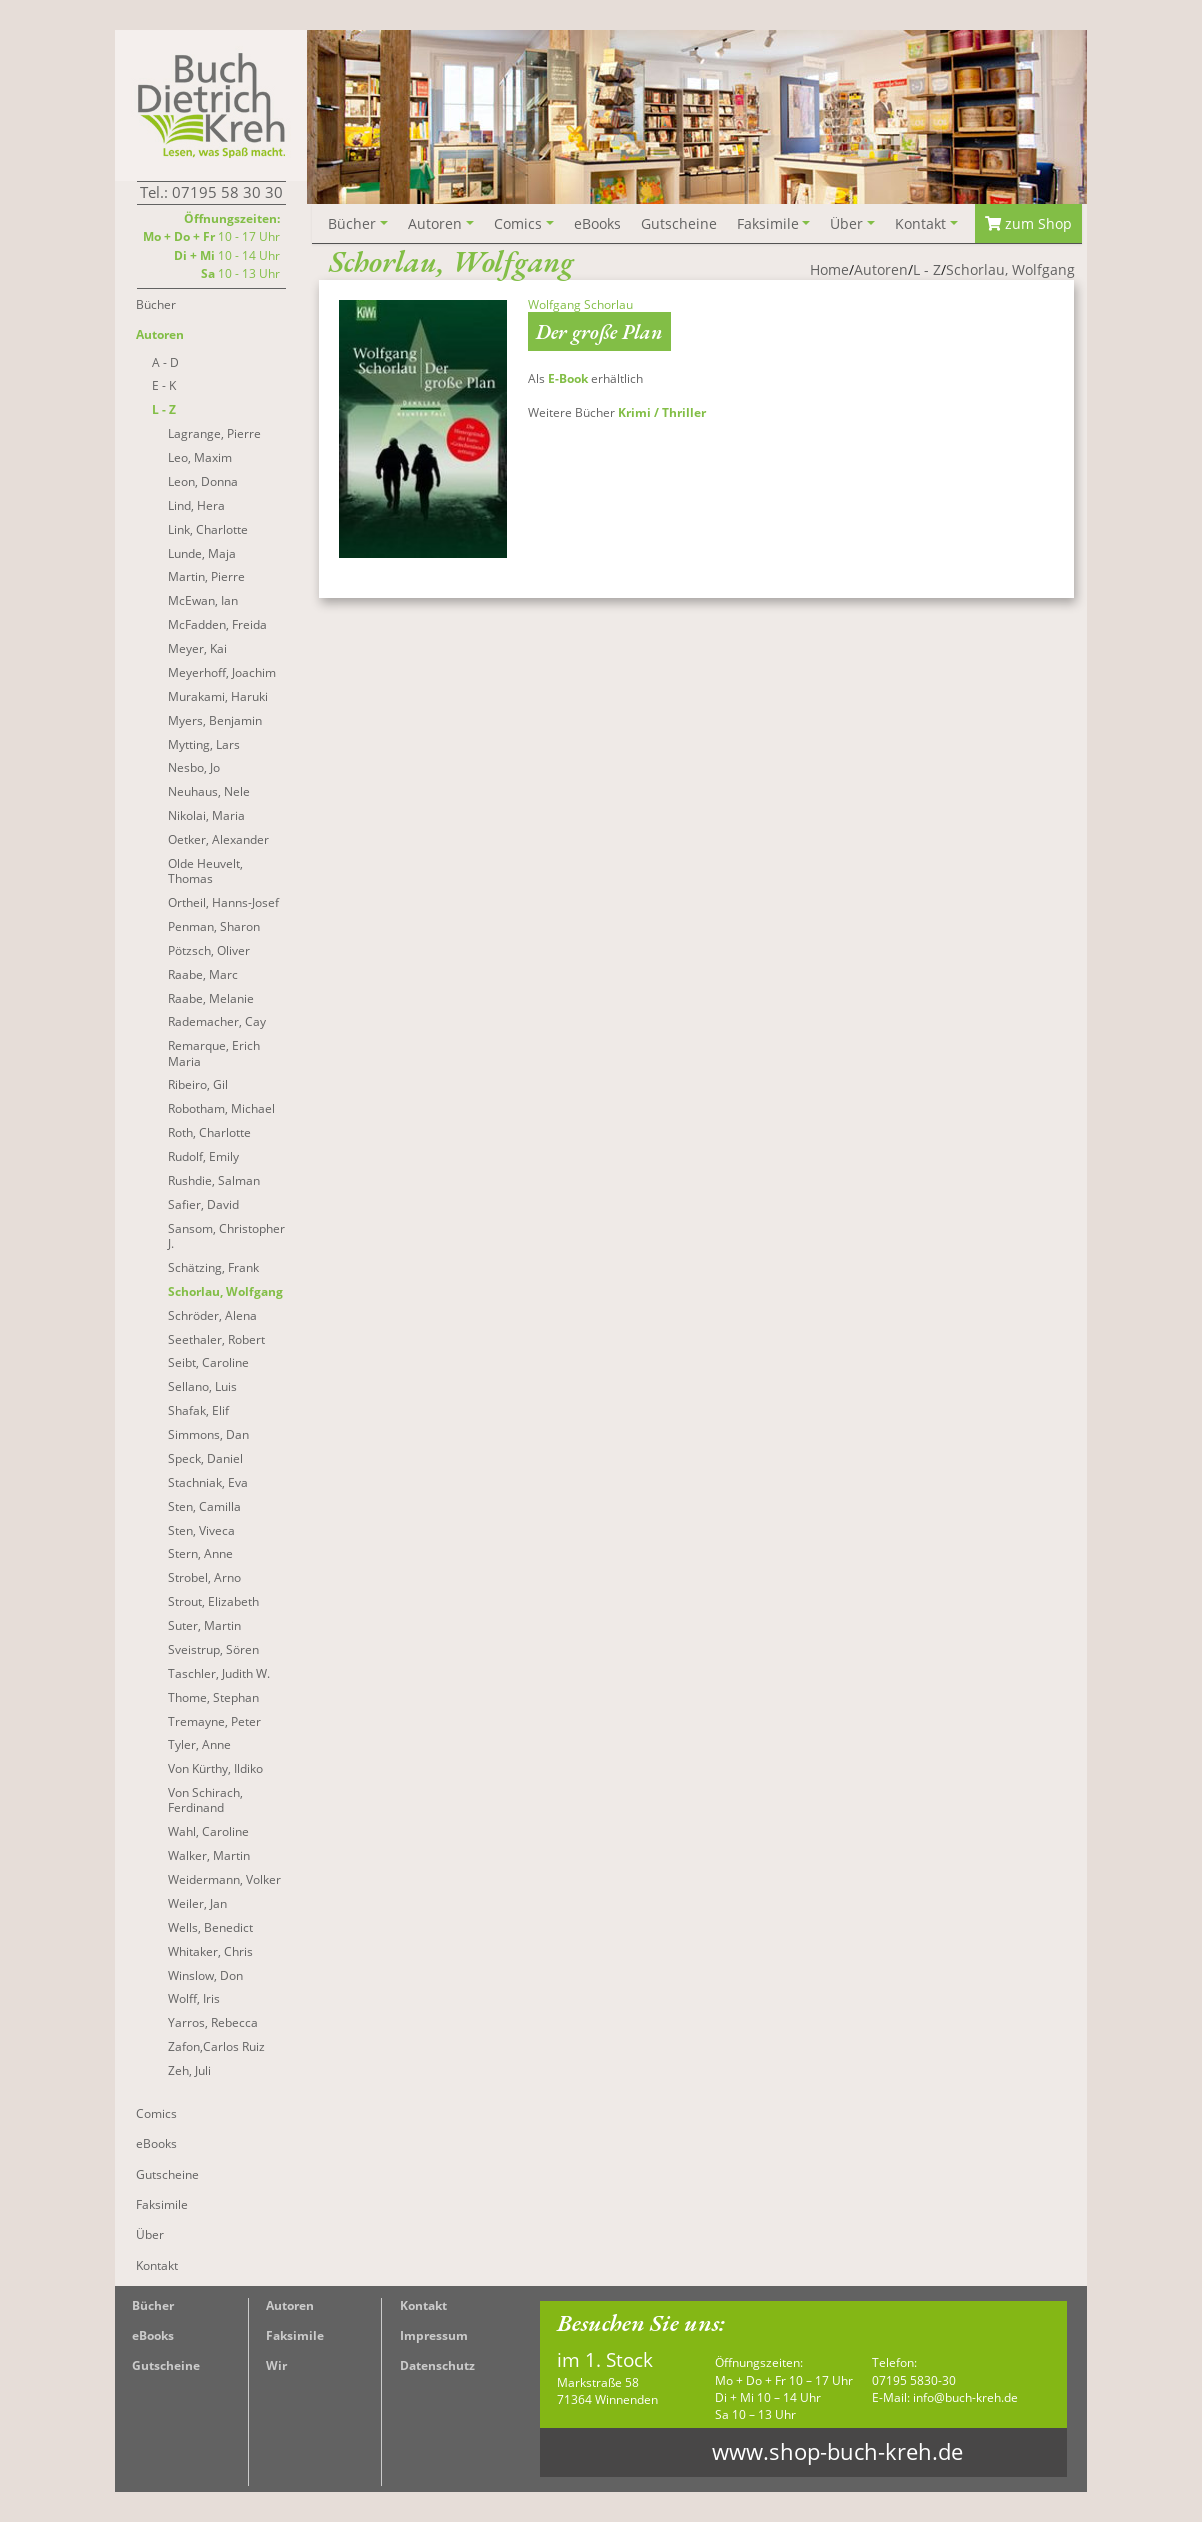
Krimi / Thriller (662, 412)
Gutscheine (166, 2365)
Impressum (434, 2335)
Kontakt (423, 2305)
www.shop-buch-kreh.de (837, 2451)
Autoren (290, 2305)
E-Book (568, 378)
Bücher (153, 2305)
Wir (276, 2365)
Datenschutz (437, 2365)
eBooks (153, 2335)
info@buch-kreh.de (965, 2397)
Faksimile (295, 2335)
